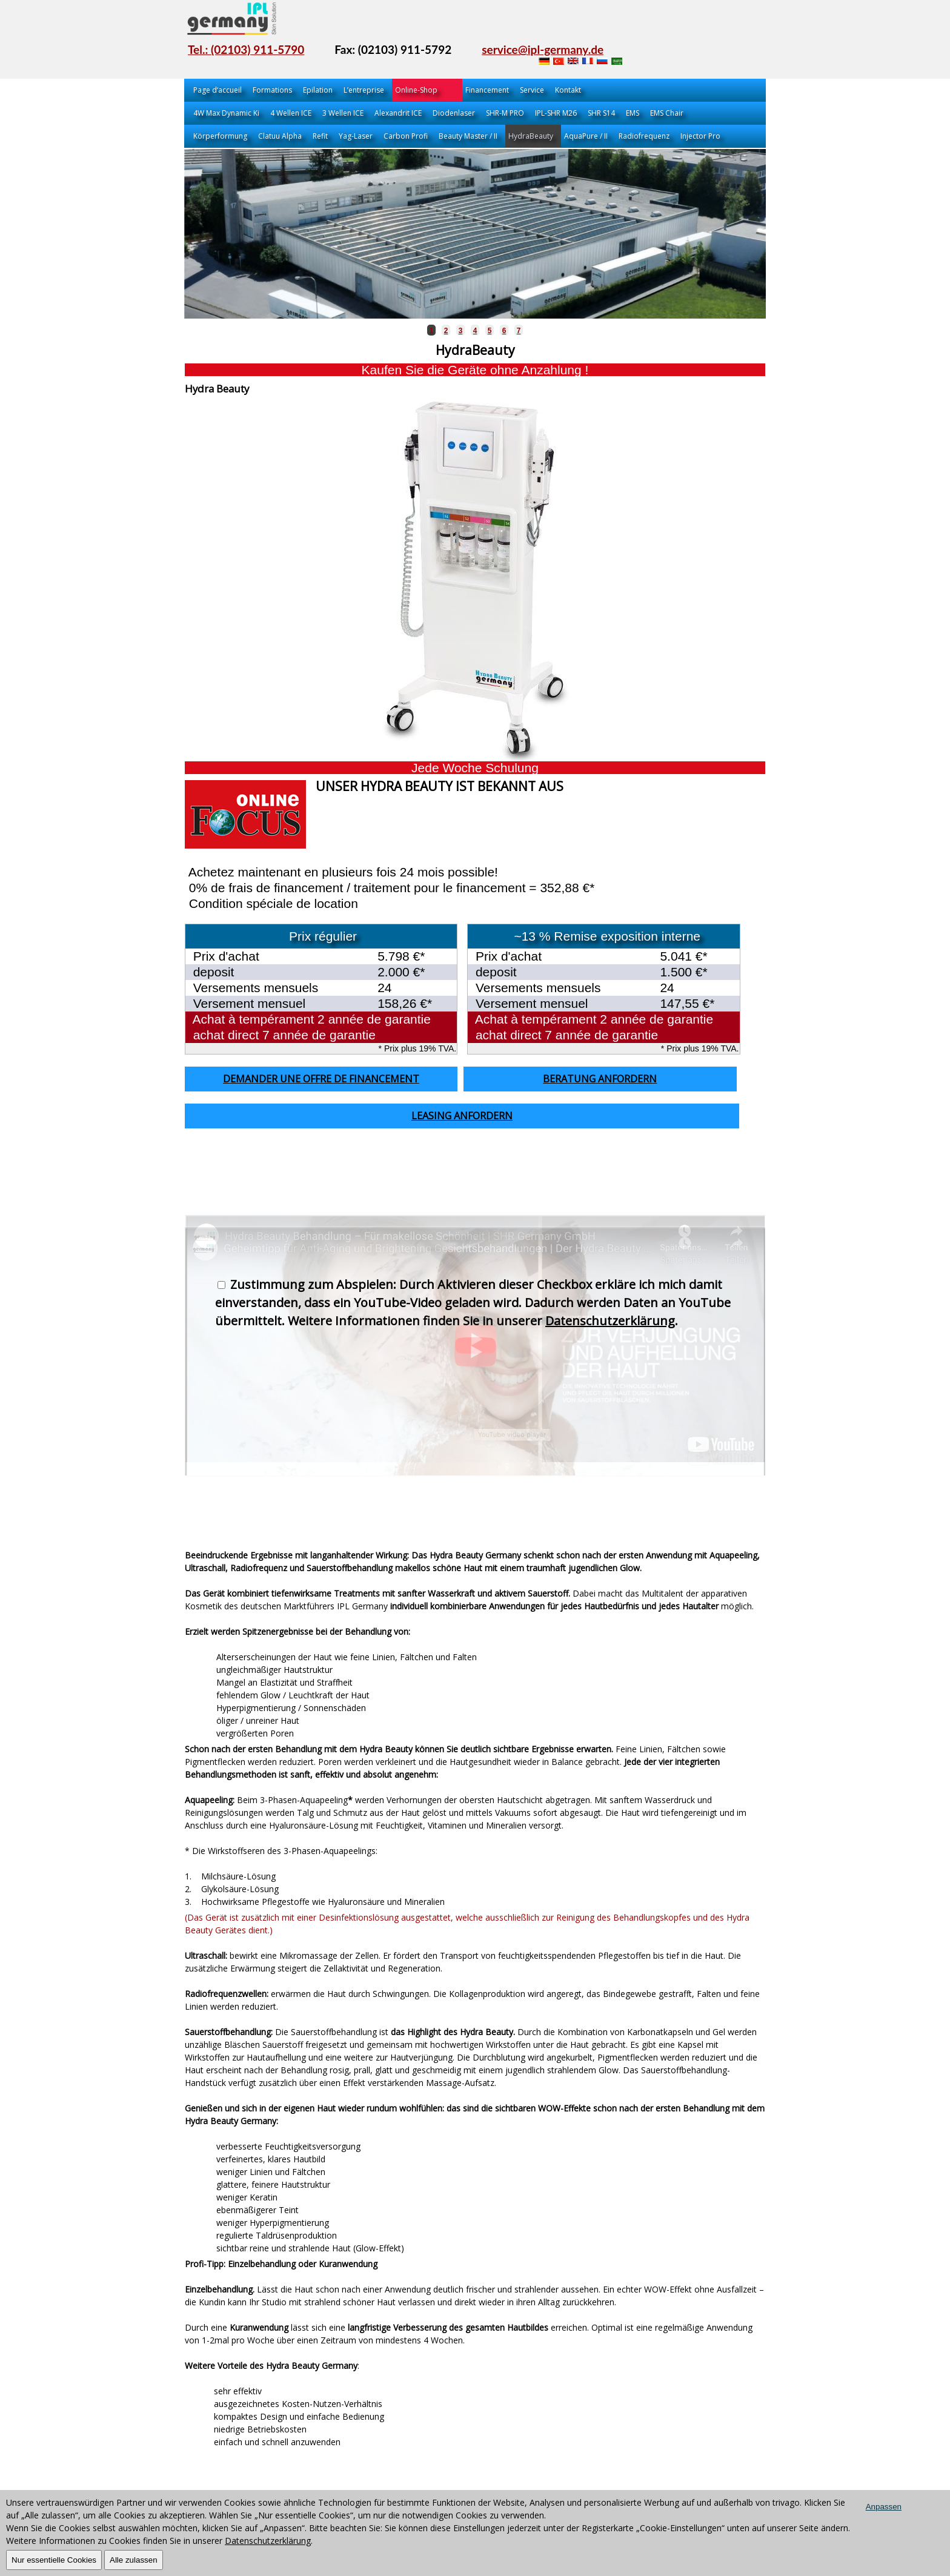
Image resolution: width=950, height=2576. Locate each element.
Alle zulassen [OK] (134, 2559)
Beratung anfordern (600, 1078)
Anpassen (884, 2506)
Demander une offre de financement (321, 1078)
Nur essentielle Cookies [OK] (54, 2559)
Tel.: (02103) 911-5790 (246, 49)
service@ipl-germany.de (542, 49)
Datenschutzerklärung (610, 1321)
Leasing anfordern (462, 1115)
